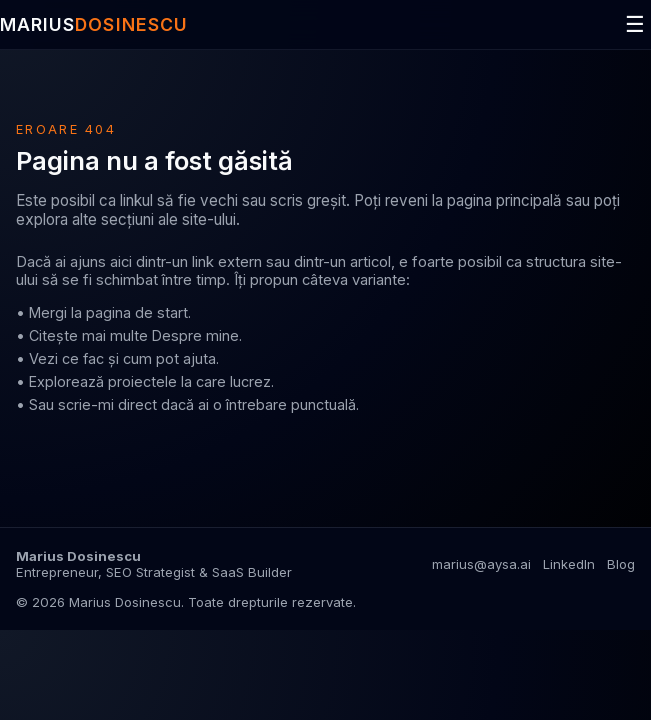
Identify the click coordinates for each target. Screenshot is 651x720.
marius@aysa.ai (481, 564)
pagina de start (137, 312)
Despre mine (195, 335)
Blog (621, 564)
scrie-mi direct (107, 404)
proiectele (142, 381)
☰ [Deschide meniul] (635, 24)
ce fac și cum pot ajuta (139, 358)
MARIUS (94, 24)
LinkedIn (569, 564)
